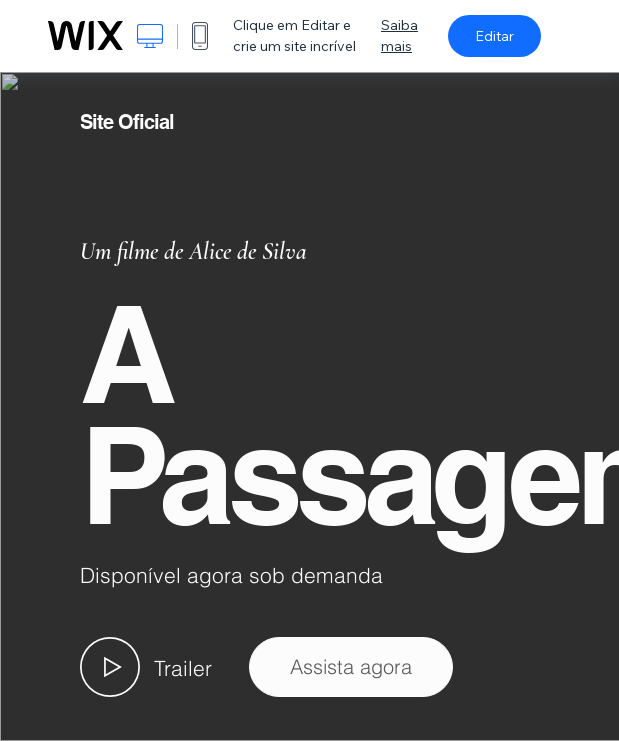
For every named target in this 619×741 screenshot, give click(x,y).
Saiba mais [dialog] (399, 35)
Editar (494, 36)
